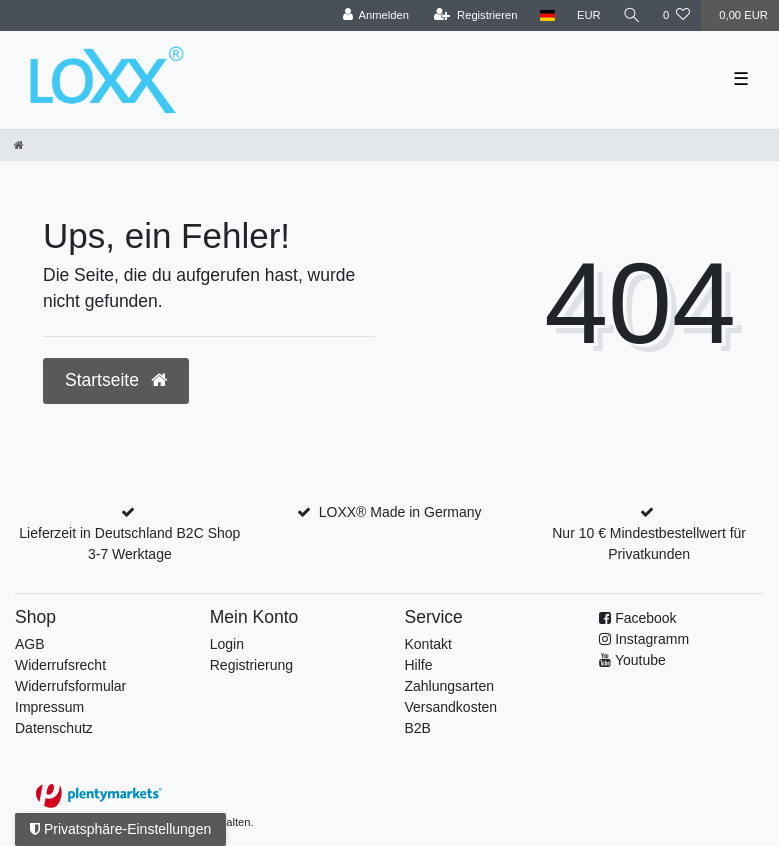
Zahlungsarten (450, 686)
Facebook (645, 618)
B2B (418, 728)
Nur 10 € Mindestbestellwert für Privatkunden (649, 543)
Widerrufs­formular (70, 686)
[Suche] (632, 15)
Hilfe (419, 665)
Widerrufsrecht (60, 665)
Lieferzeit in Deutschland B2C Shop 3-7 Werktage (129, 543)
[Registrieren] (475, 15)
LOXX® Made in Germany (400, 512)
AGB (30, 644)
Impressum (49, 707)
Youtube (640, 660)
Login (227, 644)
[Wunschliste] (676, 15)
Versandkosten (451, 707)
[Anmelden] (375, 15)
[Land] (547, 15)
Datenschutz (54, 728)
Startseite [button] (116, 380)
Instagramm (652, 639)
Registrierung (251, 665)
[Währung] (589, 15)
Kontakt (428, 644)
